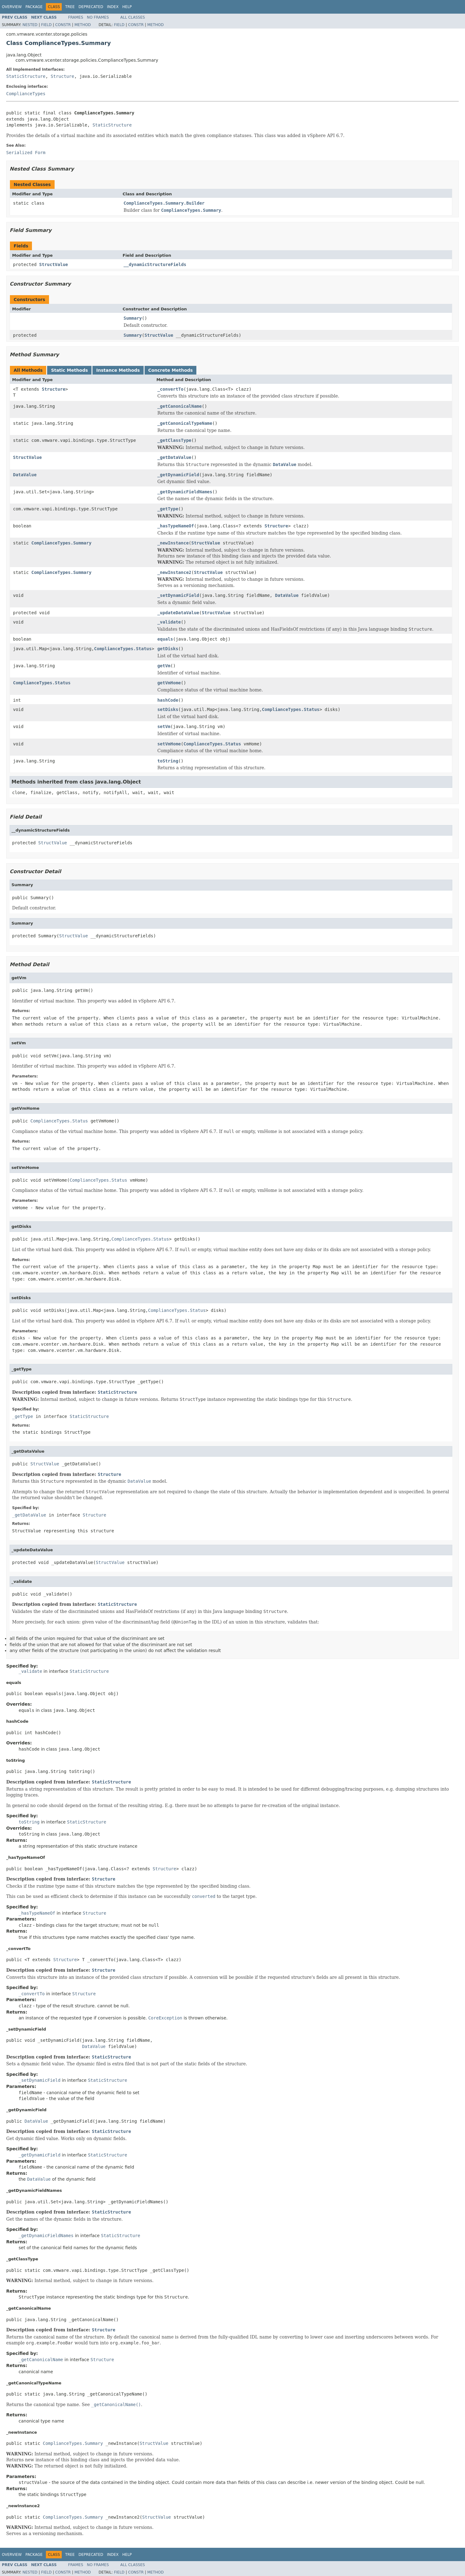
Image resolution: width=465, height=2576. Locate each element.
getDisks (167, 648)
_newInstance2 (174, 572)
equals (165, 639)
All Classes (132, 17)
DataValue (25, 474)
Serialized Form (25, 152)
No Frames (98, 17)
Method (82, 25)
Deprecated (90, 7)
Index (113, 7)
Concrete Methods (170, 370)
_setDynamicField (178, 595)
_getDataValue (174, 457)
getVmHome (169, 682)
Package (33, 7)
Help (127, 7)
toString (167, 760)
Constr (63, 25)
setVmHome (169, 743)
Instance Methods (118, 370)
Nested (29, 25)
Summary (132, 318)
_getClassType (174, 440)
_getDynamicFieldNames (184, 491)
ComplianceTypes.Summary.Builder (163, 203)
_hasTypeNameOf (175, 525)
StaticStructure (25, 76)
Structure (62, 76)
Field (46, 25)
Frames (75, 17)
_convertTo (170, 389)
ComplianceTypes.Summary (61, 542)
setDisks (167, 709)
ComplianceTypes (25, 93)
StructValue (53, 264)
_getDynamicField (178, 474)
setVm (163, 726)
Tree (70, 7)
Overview (12, 7)
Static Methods (69, 370)
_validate (169, 622)
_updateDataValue (178, 612)
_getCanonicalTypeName (184, 423)
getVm (163, 665)
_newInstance (173, 542)
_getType (167, 508)
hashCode (167, 700)
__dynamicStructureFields (154, 264)
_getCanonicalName (179, 406)
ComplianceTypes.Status (122, 648)
